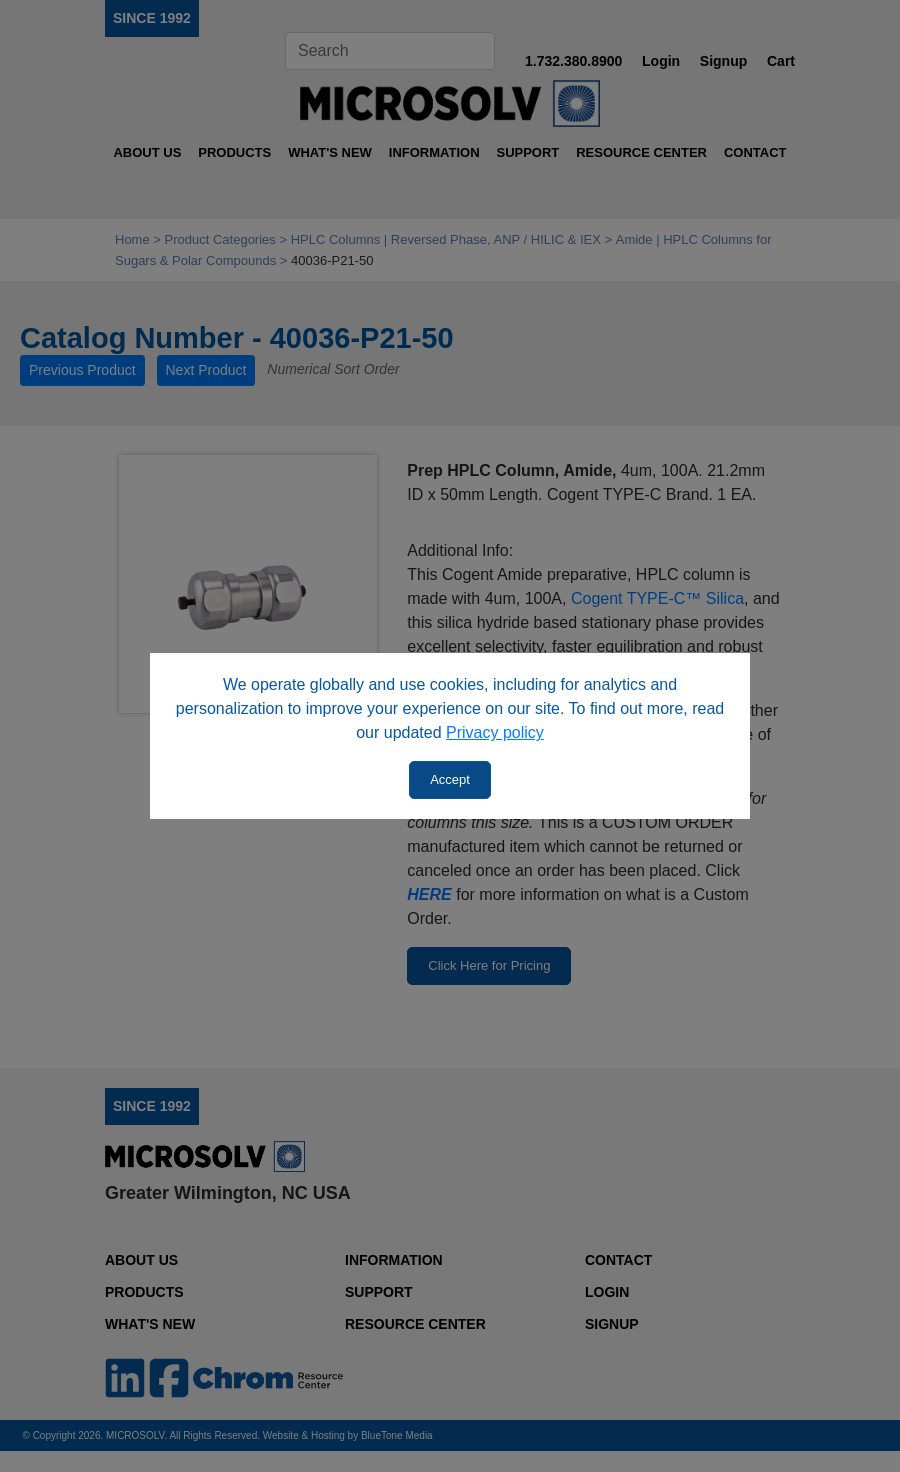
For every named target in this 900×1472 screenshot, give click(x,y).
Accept (450, 779)
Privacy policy (495, 732)
